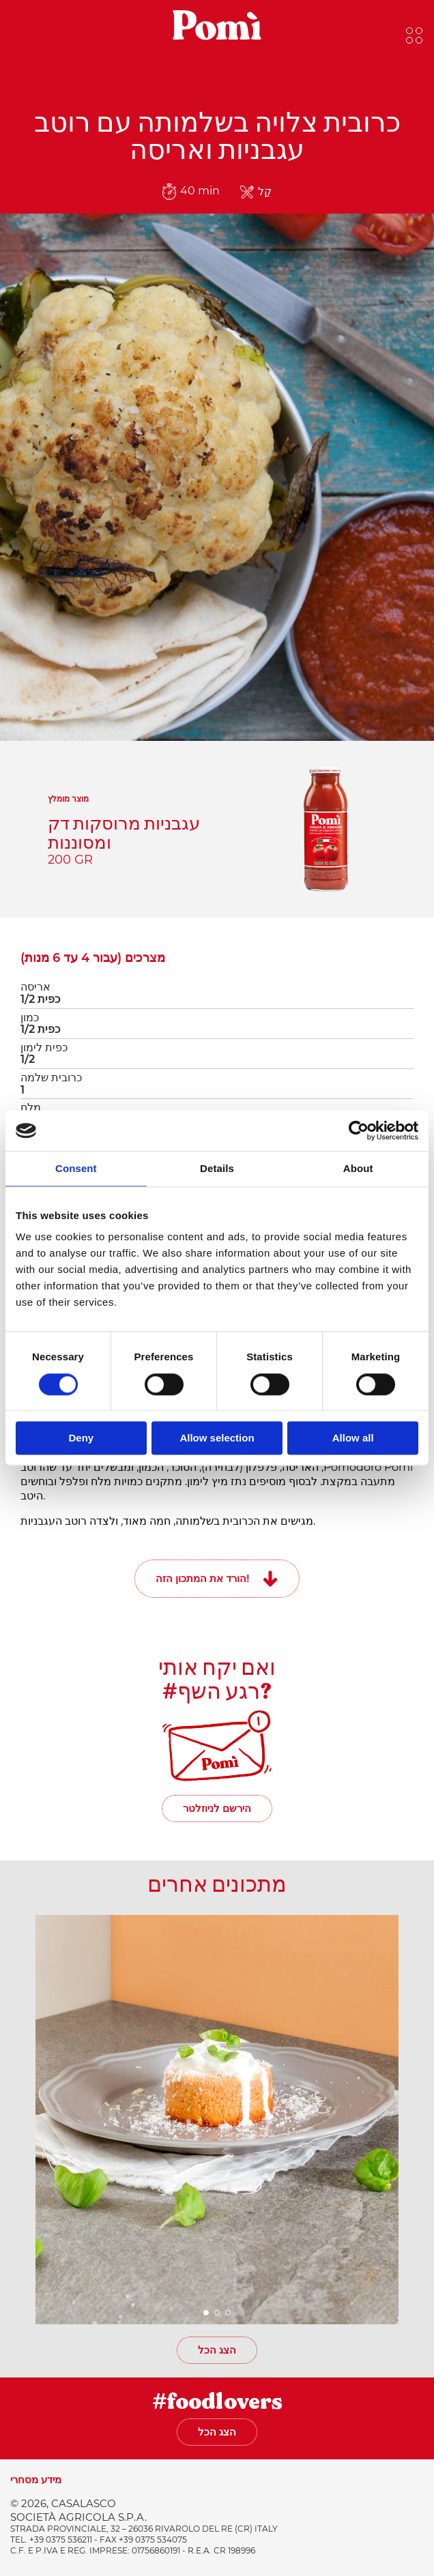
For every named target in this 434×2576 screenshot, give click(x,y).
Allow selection (216, 1438)
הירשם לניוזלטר (217, 1808)
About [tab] (358, 1168)
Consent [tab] (76, 1168)
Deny (80, 1438)
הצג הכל (217, 2349)
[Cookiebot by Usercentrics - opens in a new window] (358, 1130)
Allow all (353, 1438)
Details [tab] (217, 1168)
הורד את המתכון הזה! (203, 1578)
